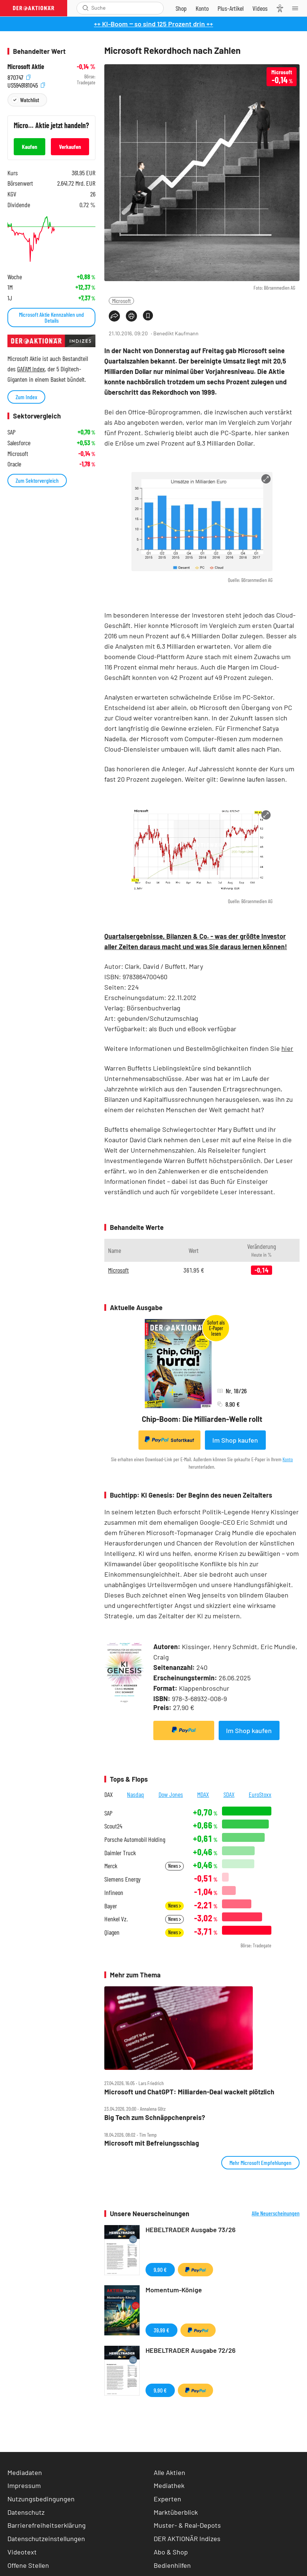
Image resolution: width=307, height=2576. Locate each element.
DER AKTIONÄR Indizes (187, 2538)
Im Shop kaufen (235, 1440)
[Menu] (297, 8)
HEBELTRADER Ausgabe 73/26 (191, 2229)
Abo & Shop (171, 2552)
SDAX (229, 1794)
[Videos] (260, 8)
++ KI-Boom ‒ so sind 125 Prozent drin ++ (153, 24)
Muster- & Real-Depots (187, 2525)
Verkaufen (70, 146)
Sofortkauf (169, 1439)
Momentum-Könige (174, 2290)
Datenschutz (26, 2512)
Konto (287, 1459)
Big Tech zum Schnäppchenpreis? (154, 2117)
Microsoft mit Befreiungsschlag (151, 2143)
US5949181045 (26, 84)
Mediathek (169, 2485)
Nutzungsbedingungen (41, 2499)
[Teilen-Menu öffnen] (114, 316)
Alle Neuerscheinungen (276, 2213)
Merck (110, 1866)
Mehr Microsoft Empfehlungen (260, 2162)
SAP (108, 1813)
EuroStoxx (260, 1794)
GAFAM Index (31, 369)
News (174, 1866)
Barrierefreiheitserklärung (46, 2525)
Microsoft (121, 300)
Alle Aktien (169, 2472)
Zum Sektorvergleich (37, 480)
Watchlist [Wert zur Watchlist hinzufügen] (29, 99)
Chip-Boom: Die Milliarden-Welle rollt (202, 1418)
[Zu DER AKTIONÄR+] (230, 8)
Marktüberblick (176, 2512)
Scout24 (113, 1826)
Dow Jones (171, 1794)
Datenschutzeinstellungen (46, 2539)
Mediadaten (24, 2472)
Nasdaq (135, 1794)
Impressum (24, 2485)
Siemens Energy (122, 1879)
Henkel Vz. (116, 1919)
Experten (167, 2499)
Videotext (22, 2552)
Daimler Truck (120, 1853)
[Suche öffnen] (85, 8)
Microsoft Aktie (25, 67)
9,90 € (160, 2269)
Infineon (113, 1892)
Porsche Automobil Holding (134, 1839)
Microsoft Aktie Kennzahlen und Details (51, 317)
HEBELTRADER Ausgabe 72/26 (191, 2350)
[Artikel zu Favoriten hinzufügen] (148, 315)
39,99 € (161, 2330)
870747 (18, 77)
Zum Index (26, 396)
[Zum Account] (202, 8)
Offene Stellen (28, 2565)
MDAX (203, 1794)
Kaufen (29, 146)
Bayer (110, 1906)
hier (287, 1048)
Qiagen (112, 1932)
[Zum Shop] (181, 8)
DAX (108, 1794)
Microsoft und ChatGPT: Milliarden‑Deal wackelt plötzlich (189, 2092)
